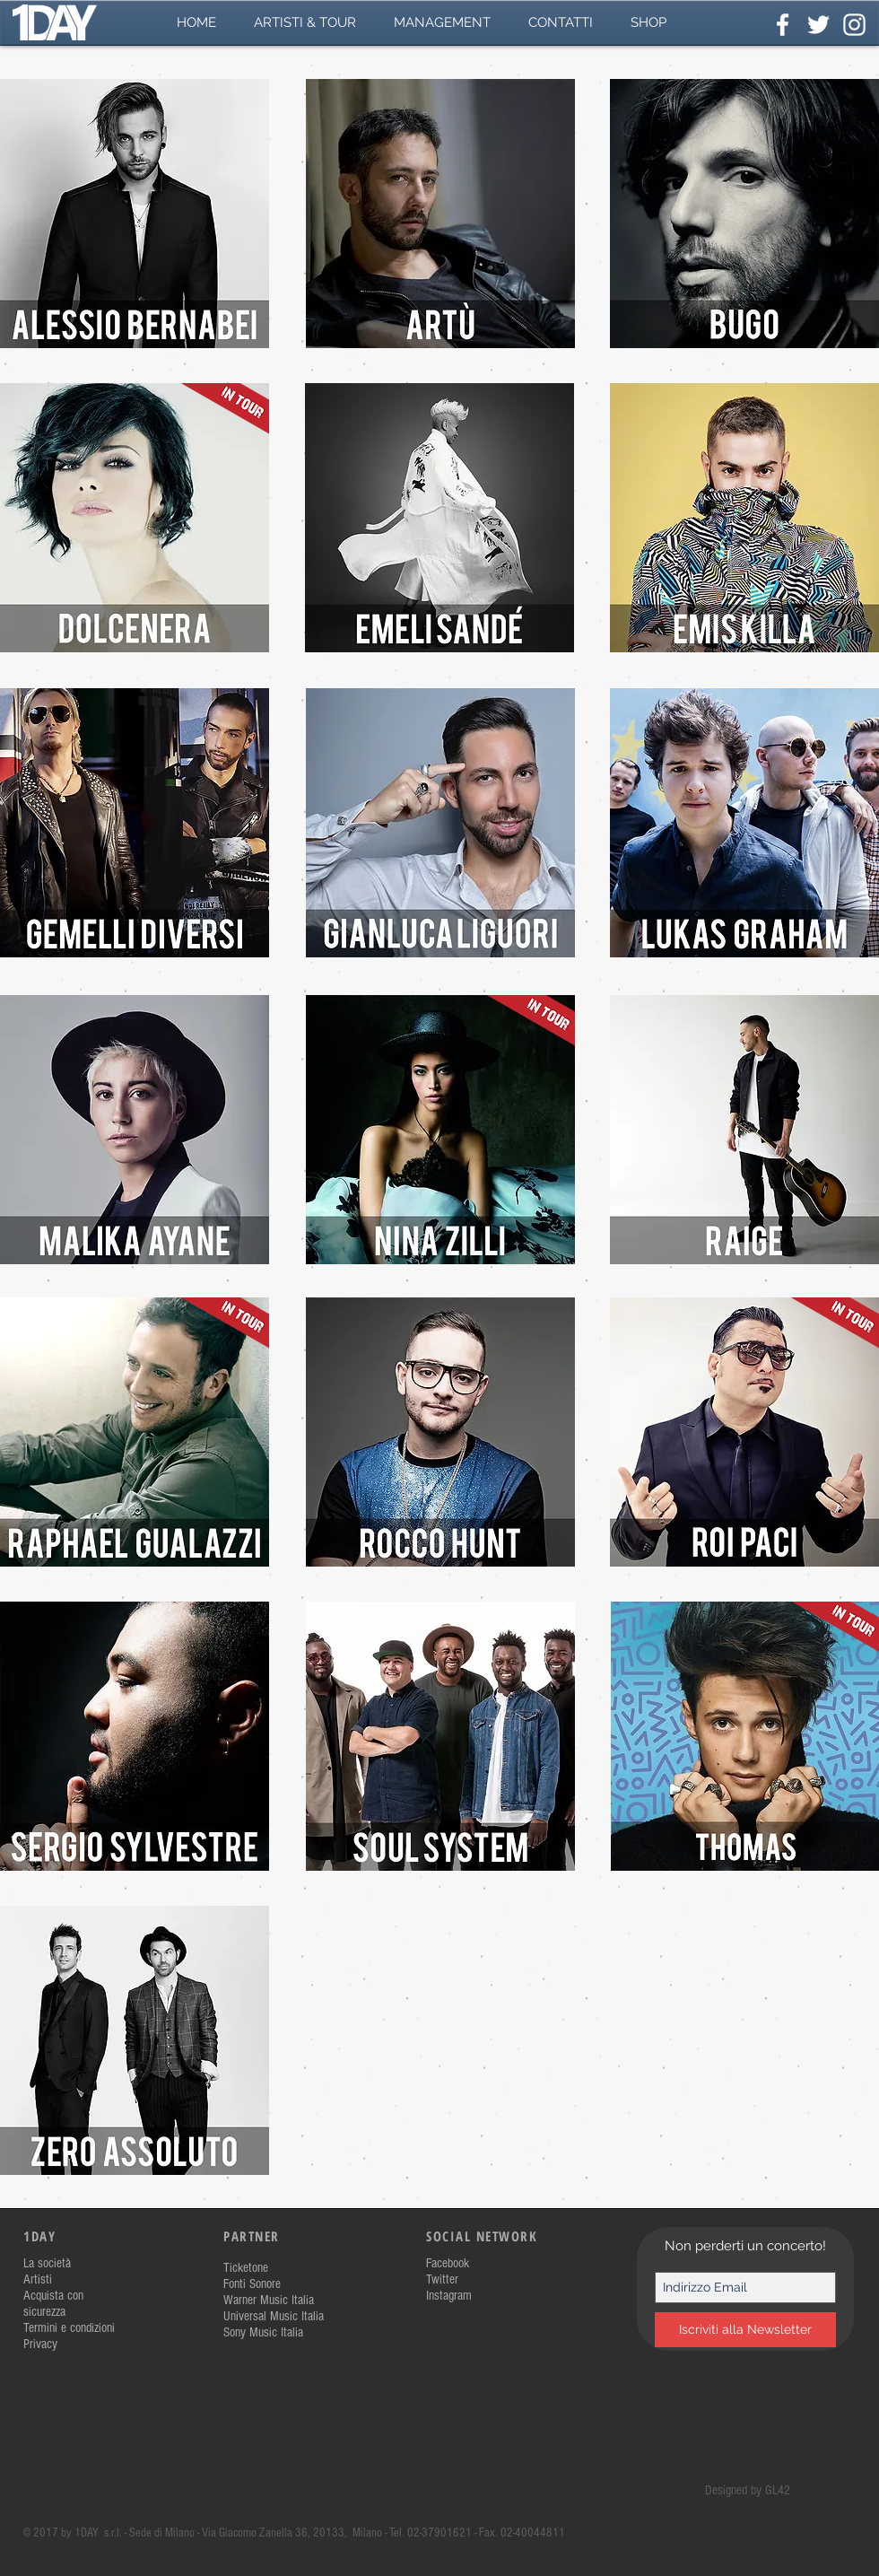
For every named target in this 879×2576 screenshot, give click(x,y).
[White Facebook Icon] (782, 24)
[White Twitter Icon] (818, 24)
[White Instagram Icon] (854, 24)
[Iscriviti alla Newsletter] (745, 2329)
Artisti (37, 2279)
